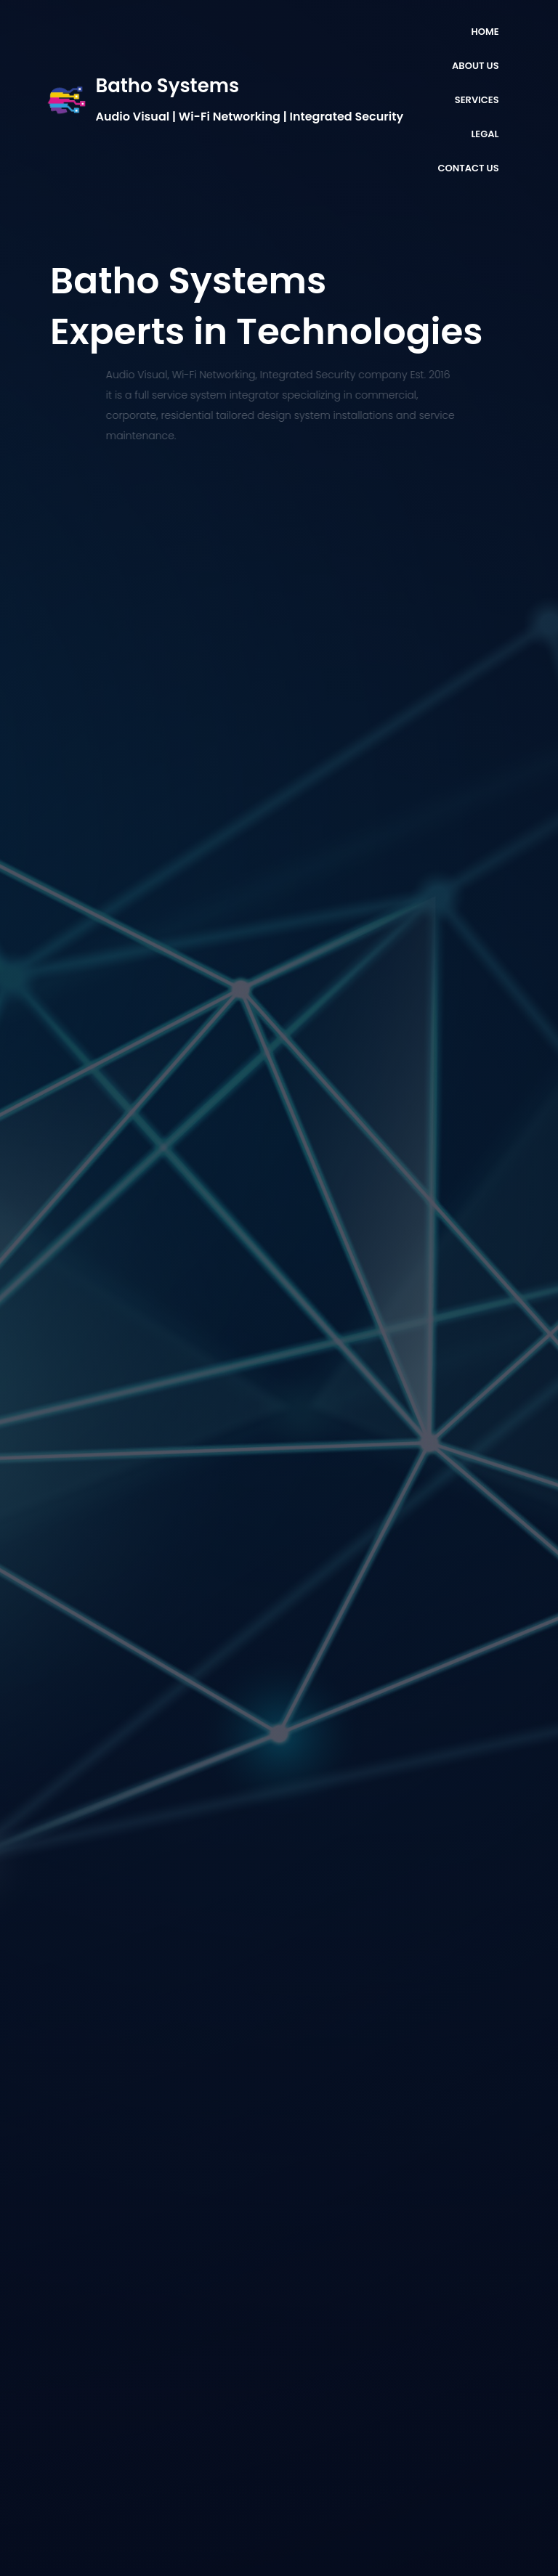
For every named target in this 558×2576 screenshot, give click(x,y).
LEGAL (484, 134)
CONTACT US (467, 168)
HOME (484, 31)
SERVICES (477, 100)
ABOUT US (475, 66)
